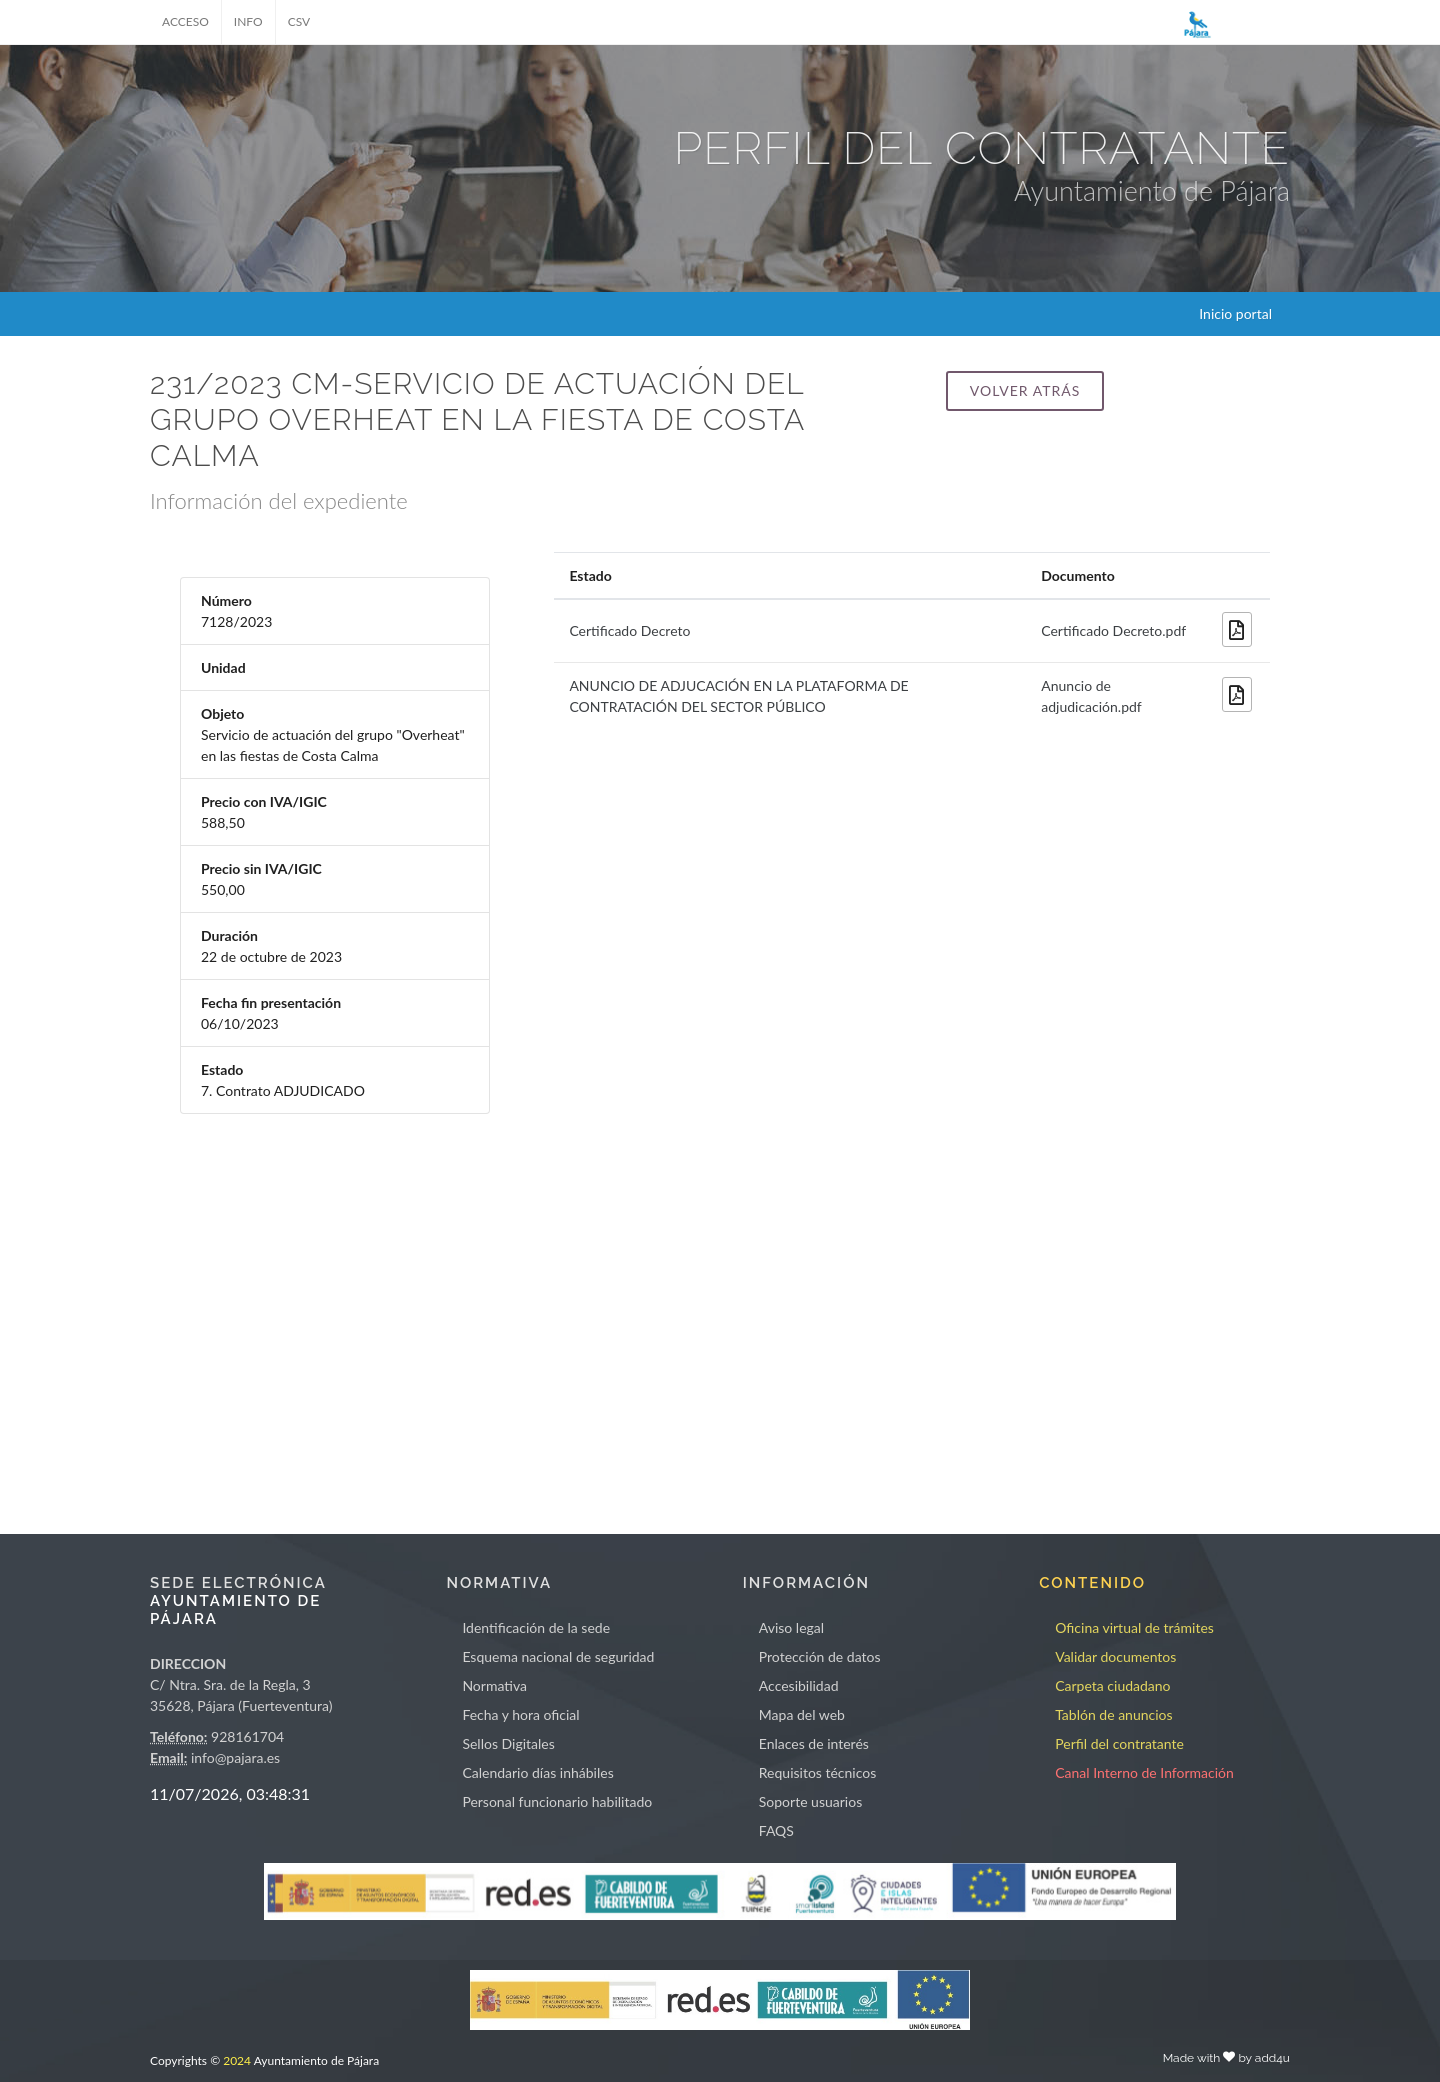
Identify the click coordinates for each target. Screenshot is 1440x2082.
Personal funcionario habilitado (557, 1801)
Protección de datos (820, 1656)
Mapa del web (802, 1714)
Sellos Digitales (508, 1743)
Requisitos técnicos (818, 1772)
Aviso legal (791, 1627)
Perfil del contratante (1119, 1743)
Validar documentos (1115, 1656)
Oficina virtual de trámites (1134, 1627)
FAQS (776, 1830)
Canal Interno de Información (1144, 1772)
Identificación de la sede (536, 1627)
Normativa (494, 1685)
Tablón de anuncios (1113, 1714)
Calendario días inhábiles (537, 1772)
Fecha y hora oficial (520, 1714)
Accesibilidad (799, 1685)
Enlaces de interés (814, 1743)
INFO (248, 21)
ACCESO (185, 21)
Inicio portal (1235, 313)
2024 (237, 2060)
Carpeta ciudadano (1112, 1685)
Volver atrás (1025, 390)
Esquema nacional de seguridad (558, 1656)
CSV (299, 21)
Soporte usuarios (810, 1801)
